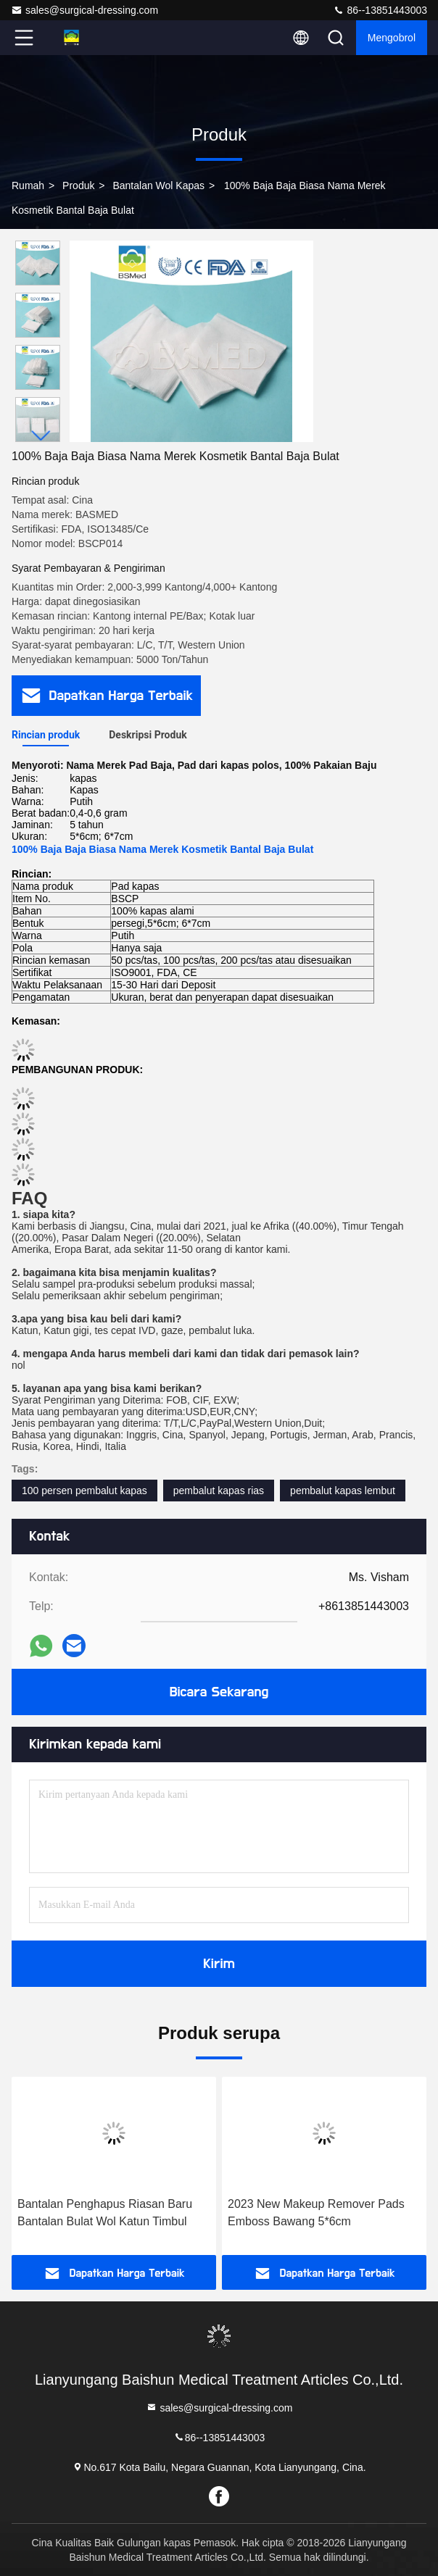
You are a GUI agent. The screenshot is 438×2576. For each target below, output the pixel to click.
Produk (78, 185)
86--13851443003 (380, 10)
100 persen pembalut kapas (84, 1490)
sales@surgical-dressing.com (84, 10)
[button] (41, 436)
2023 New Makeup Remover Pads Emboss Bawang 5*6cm (316, 2212)
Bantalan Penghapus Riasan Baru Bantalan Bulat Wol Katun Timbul (104, 2212)
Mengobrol (392, 37)
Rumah (28, 185)
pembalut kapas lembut (342, 1490)
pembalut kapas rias (218, 1490)
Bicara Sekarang (219, 1692)
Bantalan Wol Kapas (158, 185)
